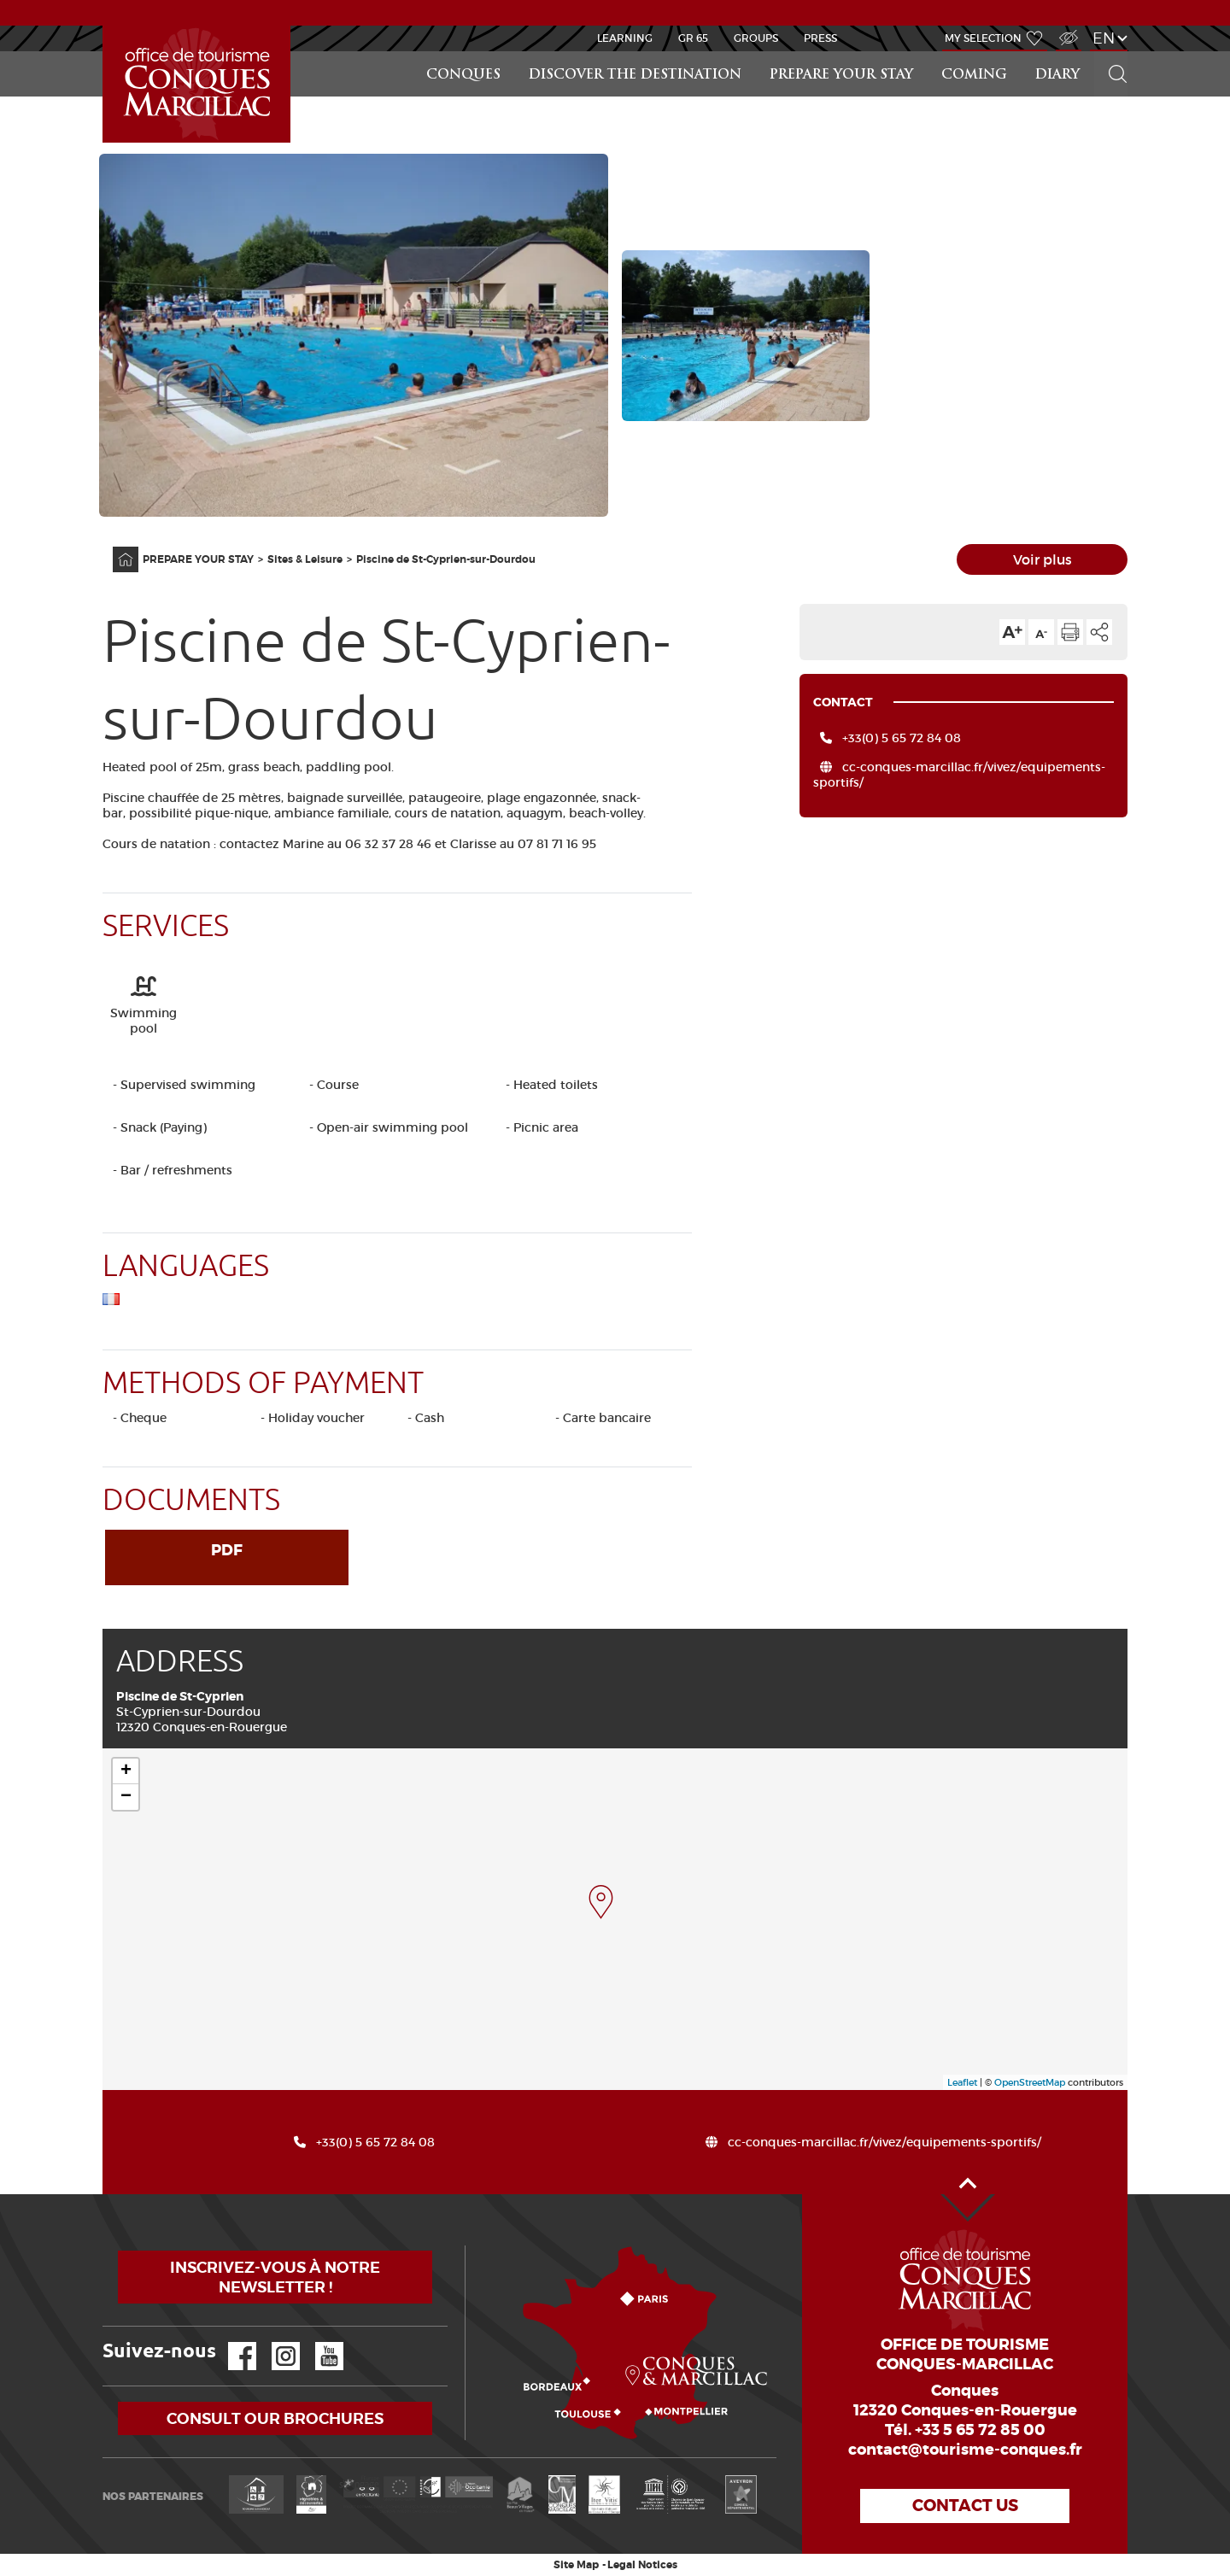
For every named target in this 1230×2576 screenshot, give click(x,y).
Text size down (1041, 632)
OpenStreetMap (1029, 2082)
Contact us (965, 2505)
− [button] (126, 1797)
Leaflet (962, 2082)
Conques (463, 75)
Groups (756, 38)
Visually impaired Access (1066, 28)
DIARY (1057, 75)
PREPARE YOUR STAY (841, 75)
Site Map (576, 2565)
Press (820, 38)
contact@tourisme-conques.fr (965, 2449)
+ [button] (126, 1771)
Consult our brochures (275, 2418)
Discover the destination (635, 75)
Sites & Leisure (305, 559)
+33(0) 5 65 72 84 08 (901, 738)
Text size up (1012, 632)
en (1103, 38)
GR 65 (693, 38)
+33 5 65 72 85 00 (980, 2430)
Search (1110, 51)
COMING (974, 75)
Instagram (274, 2342)
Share (1099, 632)
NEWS (615, 12)
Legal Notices (642, 2565)
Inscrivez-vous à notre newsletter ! (275, 2277)
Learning (625, 38)
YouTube (318, 2342)
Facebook (231, 2342)
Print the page (1070, 632)
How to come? (469, 2245)
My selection (983, 38)
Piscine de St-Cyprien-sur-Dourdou (446, 559)
